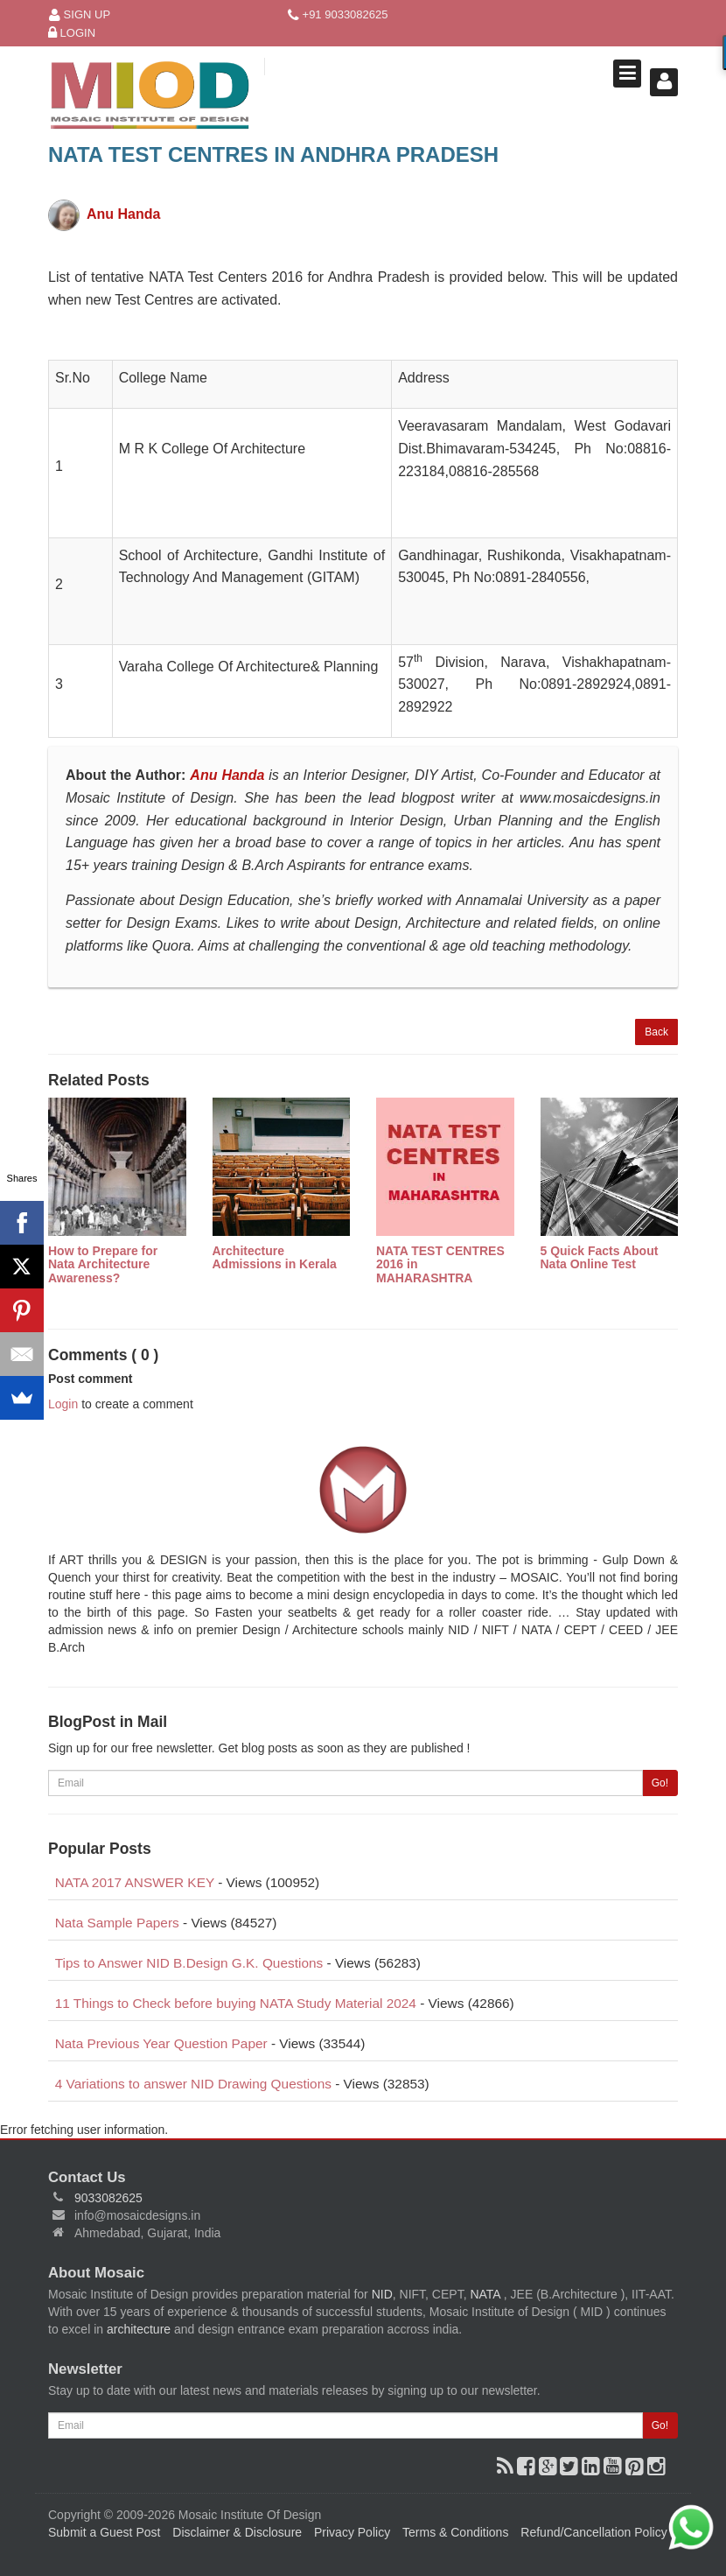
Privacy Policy (352, 2532)
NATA (486, 2294)
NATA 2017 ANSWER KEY (134, 1882)
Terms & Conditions (455, 2532)
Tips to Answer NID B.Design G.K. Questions (189, 1962)
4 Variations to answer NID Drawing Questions (193, 2083)
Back (656, 1032)
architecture (139, 2329)
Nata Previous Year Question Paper (161, 2043)
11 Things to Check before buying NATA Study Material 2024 (235, 2003)
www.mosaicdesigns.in (590, 797)
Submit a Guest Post (104, 2532)
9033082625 (108, 2198)
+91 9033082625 (338, 15)
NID (382, 2294)
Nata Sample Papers (117, 1922)
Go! (660, 1783)
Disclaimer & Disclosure (237, 2532)
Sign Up (79, 15)
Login (71, 33)
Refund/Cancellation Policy (593, 2532)
